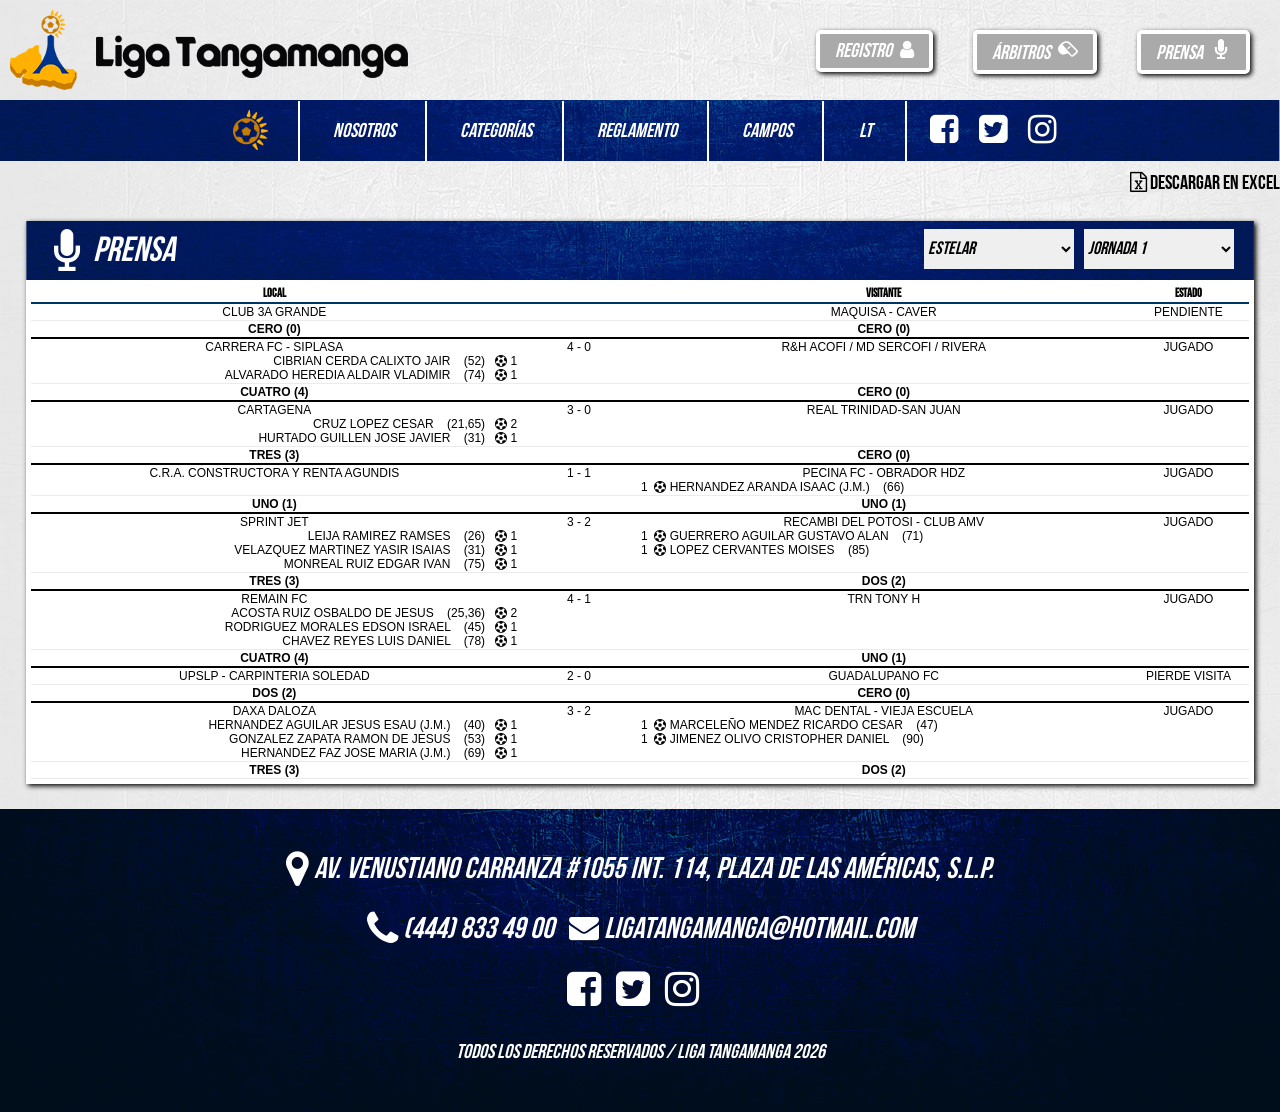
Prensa (1193, 53)
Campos (767, 131)
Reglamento (637, 131)
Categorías (496, 131)
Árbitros (1035, 53)
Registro (874, 51)
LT (865, 131)
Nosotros (364, 131)
